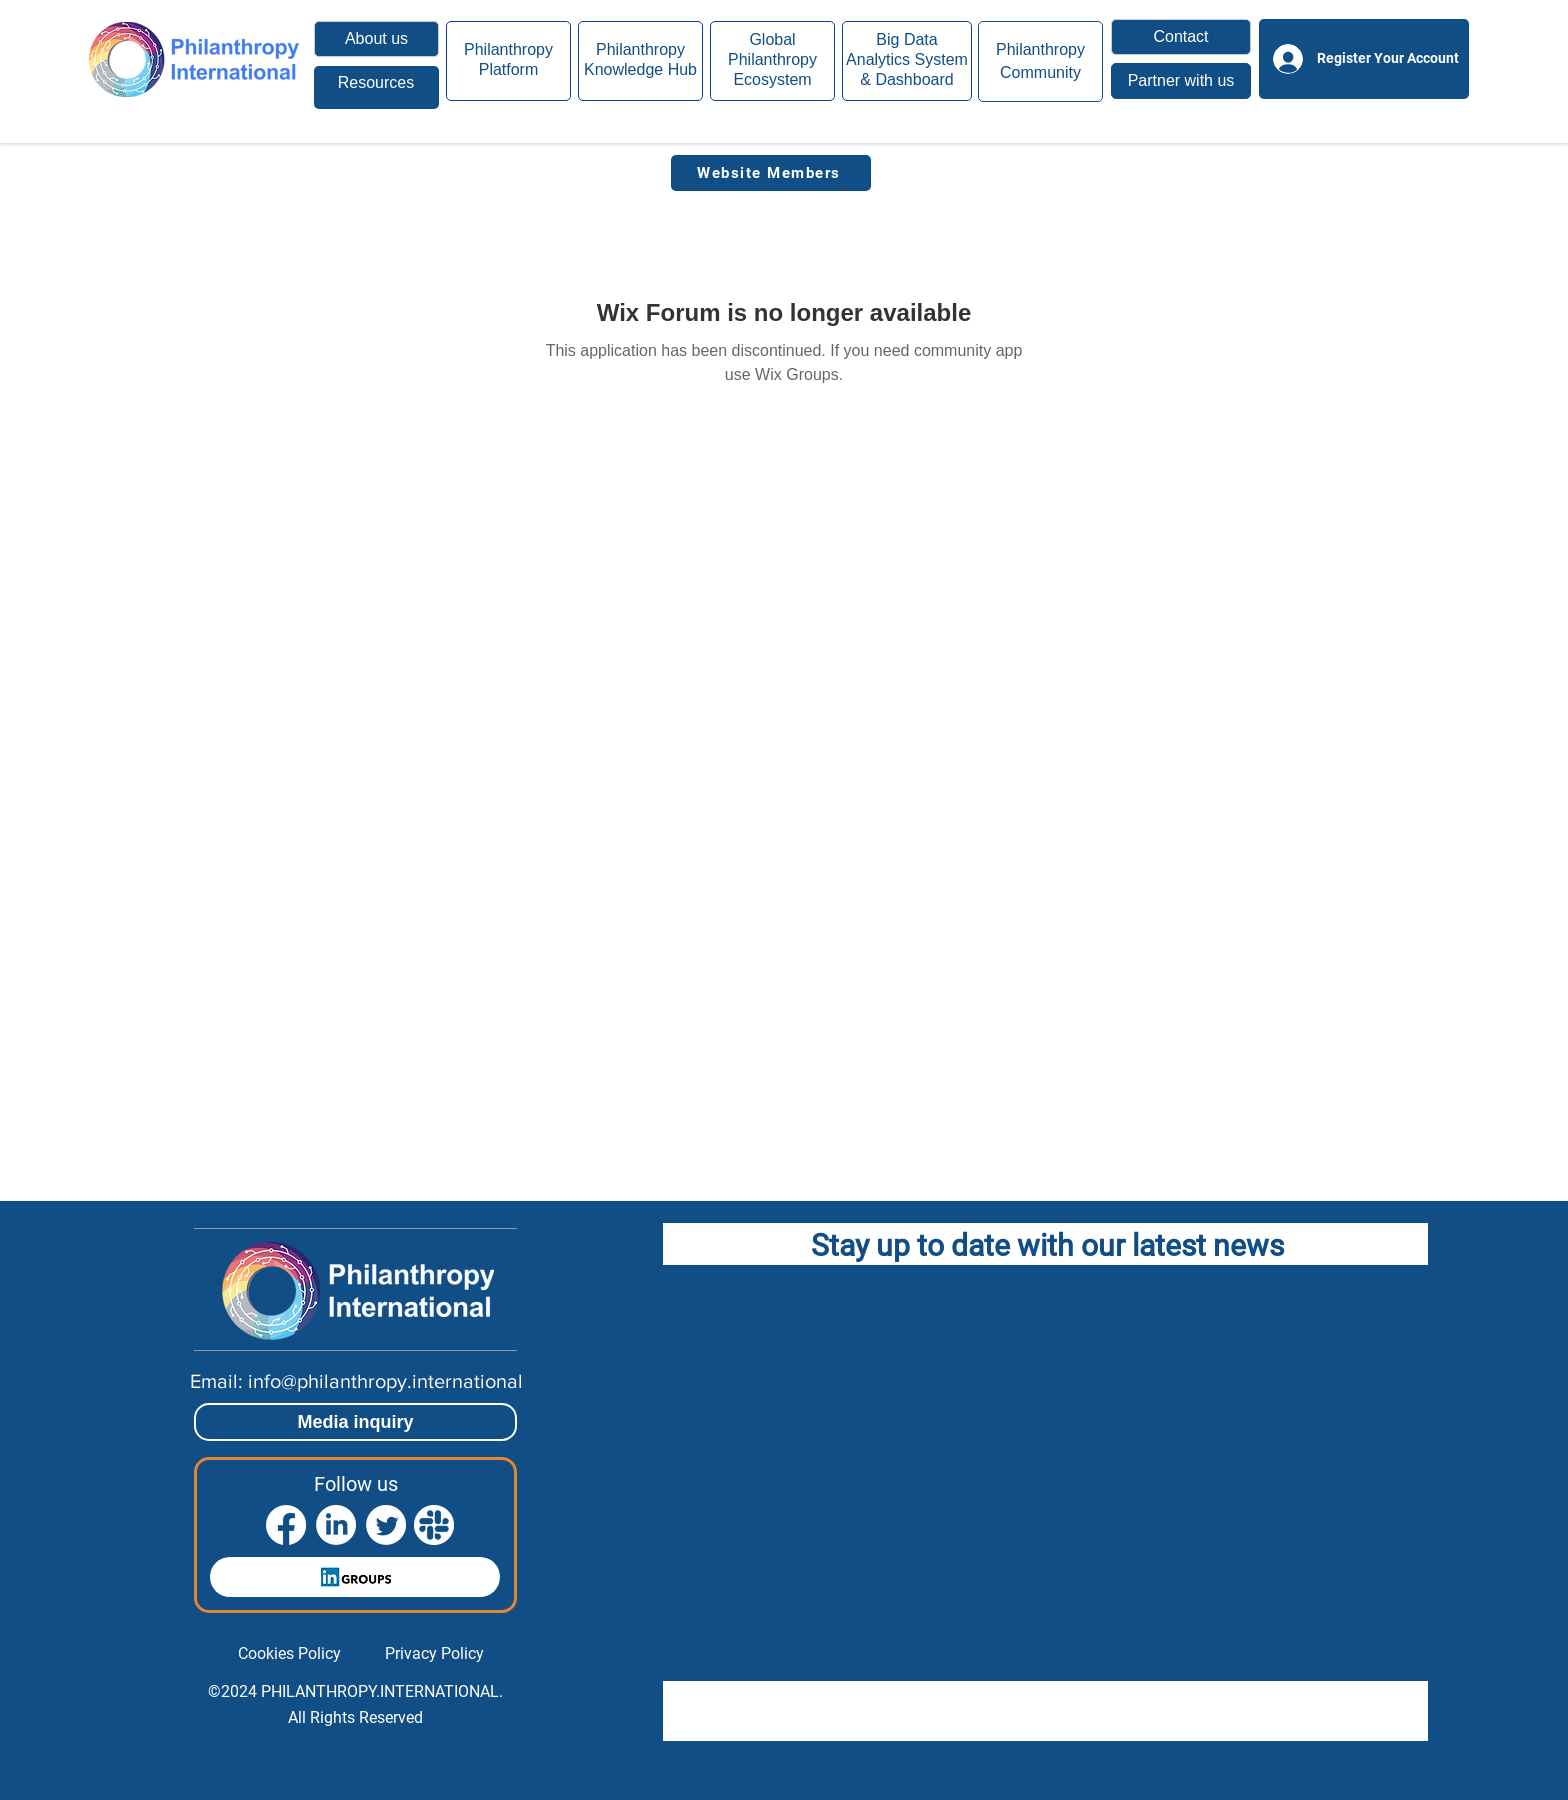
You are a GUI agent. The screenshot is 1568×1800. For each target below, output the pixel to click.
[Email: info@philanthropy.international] (356, 1381)
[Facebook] (286, 1525)
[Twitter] (386, 1525)
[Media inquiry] (355, 1422)
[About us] (376, 39)
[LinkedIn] (336, 1525)
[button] (1181, 37)
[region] (376, 87)
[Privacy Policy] (434, 1654)
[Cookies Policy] (289, 1654)
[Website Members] (771, 173)
